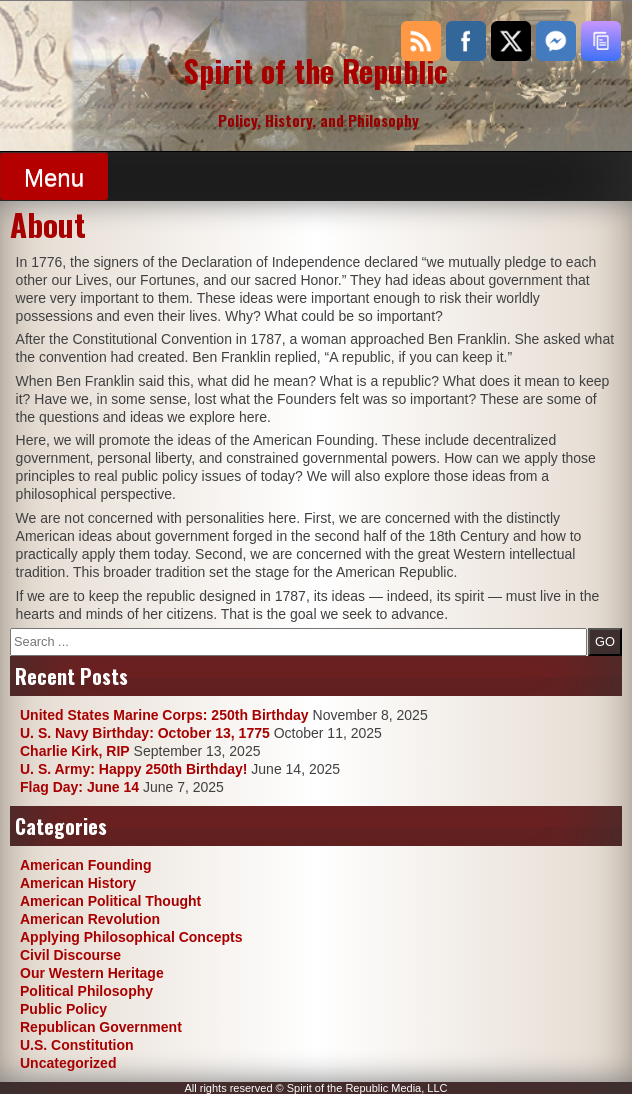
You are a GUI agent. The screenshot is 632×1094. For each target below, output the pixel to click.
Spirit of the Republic (316, 70)
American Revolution (90, 919)
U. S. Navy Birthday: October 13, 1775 (145, 733)
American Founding (85, 865)
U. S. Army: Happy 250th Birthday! (133, 769)
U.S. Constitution (77, 1045)
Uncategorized (68, 1063)
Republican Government (101, 1027)
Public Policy (63, 1009)
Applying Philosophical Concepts (131, 937)
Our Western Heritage (92, 973)
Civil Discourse (70, 955)
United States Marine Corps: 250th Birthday (164, 715)
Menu (54, 177)
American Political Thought (110, 901)
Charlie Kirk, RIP (75, 751)
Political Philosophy (86, 991)
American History (78, 883)
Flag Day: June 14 (79, 787)
